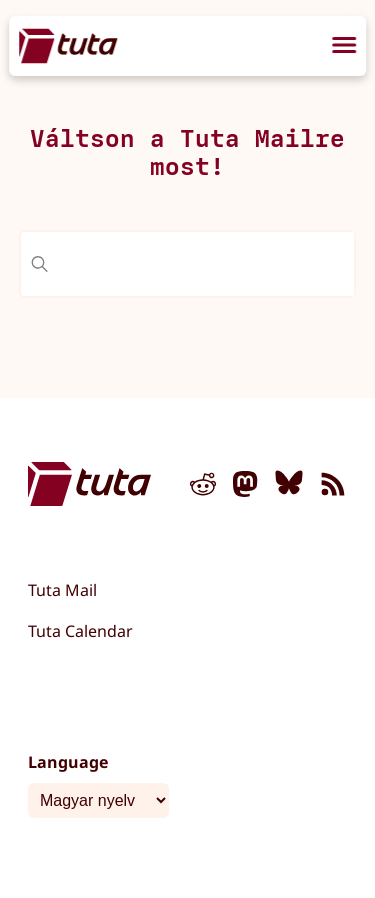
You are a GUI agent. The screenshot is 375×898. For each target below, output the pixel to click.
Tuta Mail (62, 590)
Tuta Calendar (80, 631)
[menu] (344, 48)
